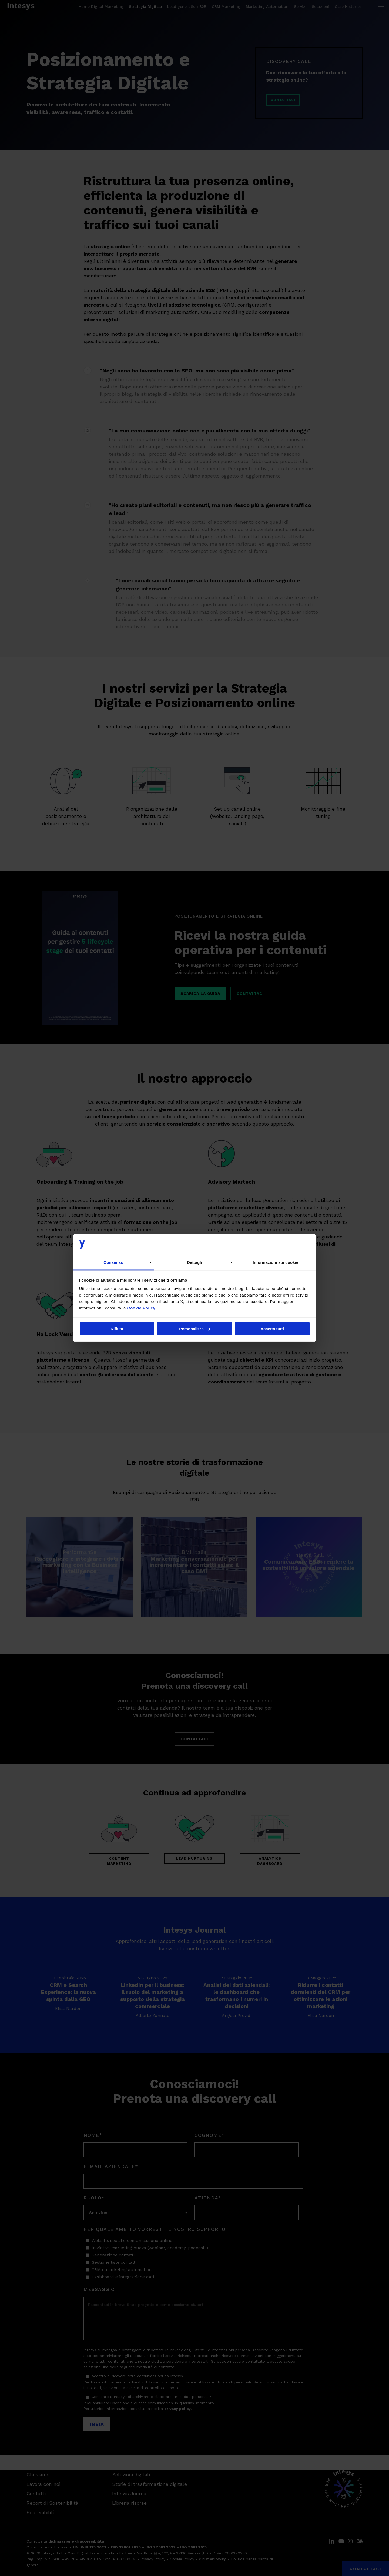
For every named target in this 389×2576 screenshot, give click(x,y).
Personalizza (194, 1328)
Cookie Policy (141, 1308)
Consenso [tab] (113, 1262)
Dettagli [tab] (194, 1262)
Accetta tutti (272, 1328)
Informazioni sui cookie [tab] (276, 1262)
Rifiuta (116, 1328)
